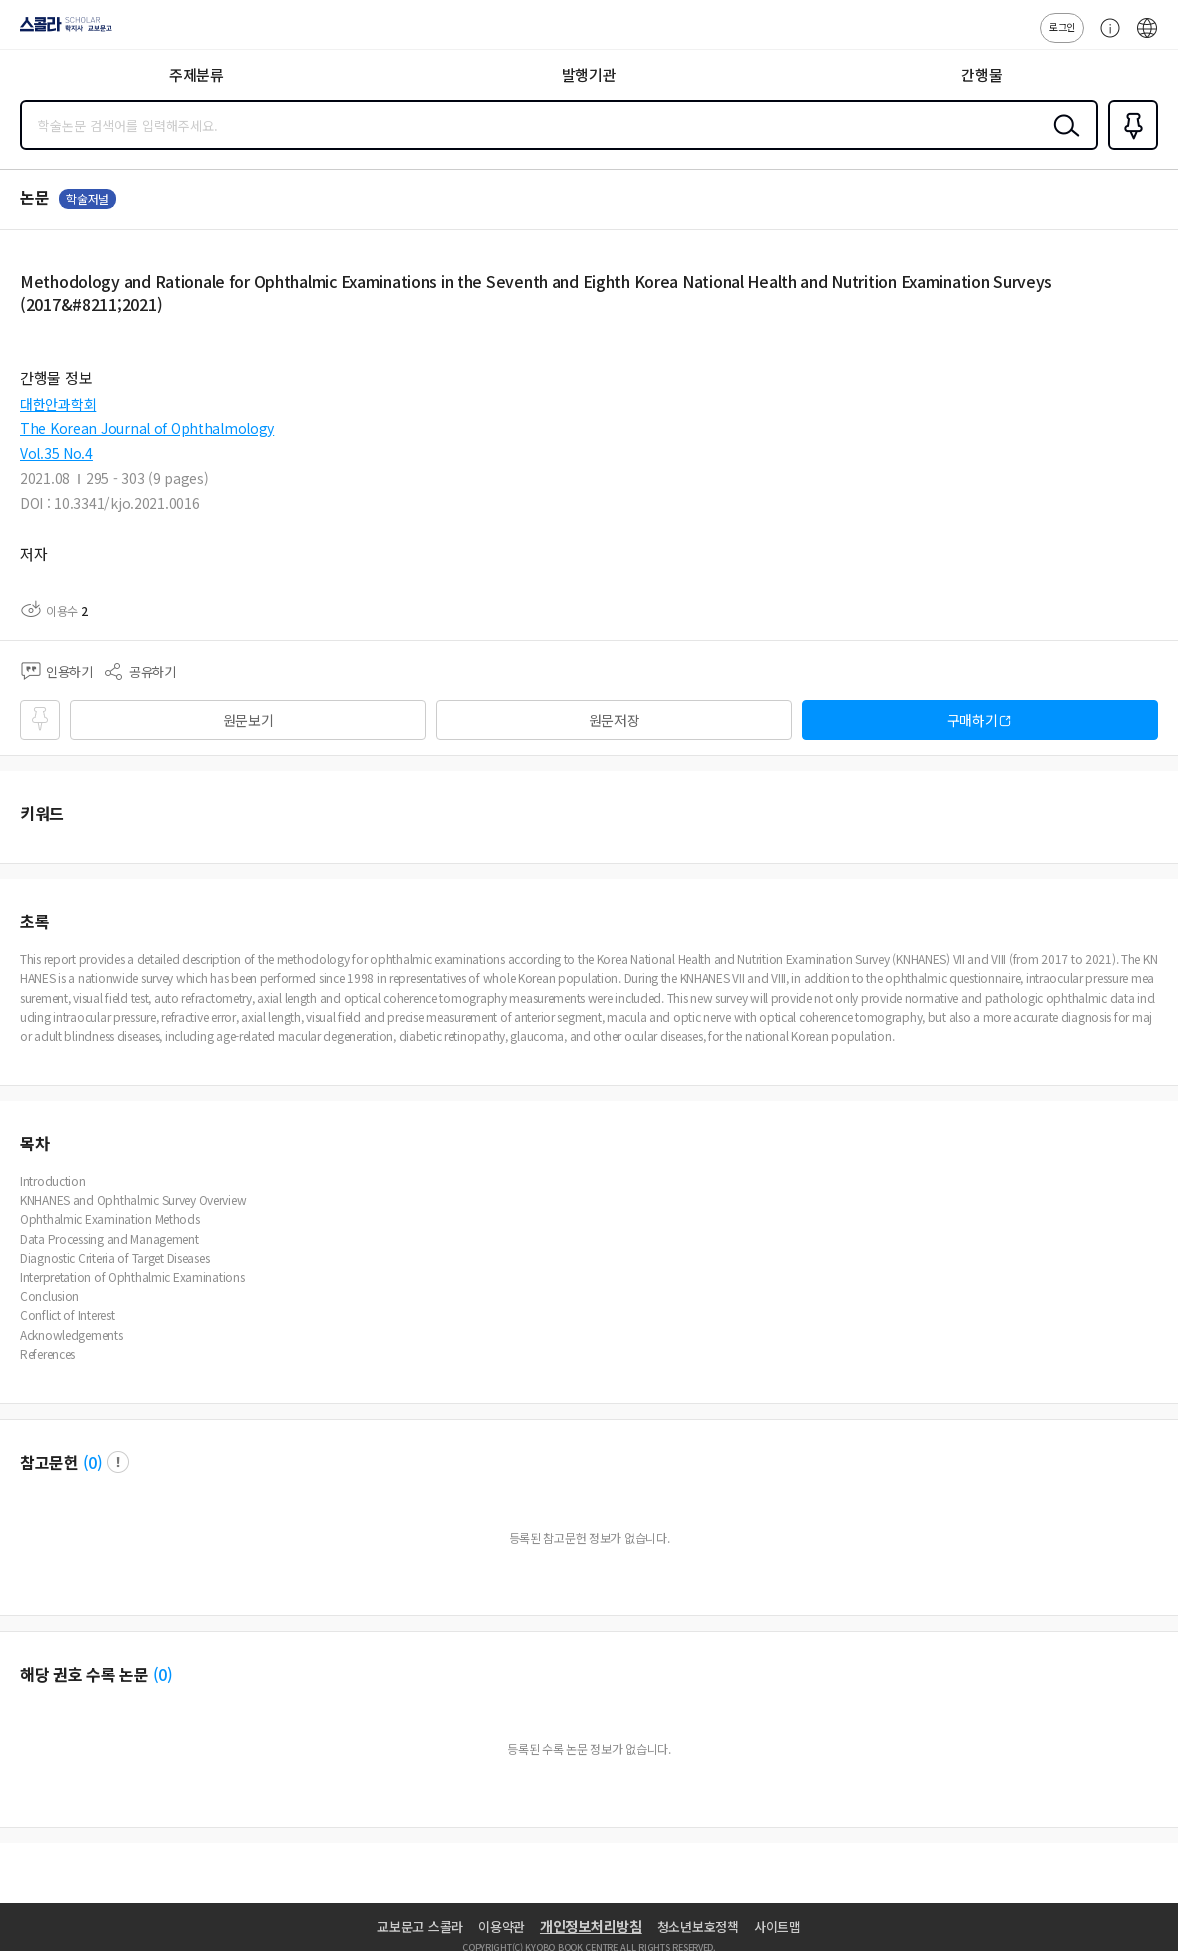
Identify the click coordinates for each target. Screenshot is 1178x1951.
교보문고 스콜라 (420, 1926)
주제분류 (196, 74)
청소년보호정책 (698, 1926)
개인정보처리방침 (591, 1926)
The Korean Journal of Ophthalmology (147, 428)
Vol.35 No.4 (56, 453)
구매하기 (972, 720)
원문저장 (614, 720)
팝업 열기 (118, 1462)
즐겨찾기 (1129, 148)
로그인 (1062, 26)
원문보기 (248, 720)
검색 (1062, 141)
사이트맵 (777, 1926)
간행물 (981, 74)
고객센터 (1105, 38)
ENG (1147, 38)
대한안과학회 (58, 404)
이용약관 (501, 1926)
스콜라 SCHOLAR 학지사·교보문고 (60, 31)
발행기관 (589, 74)
